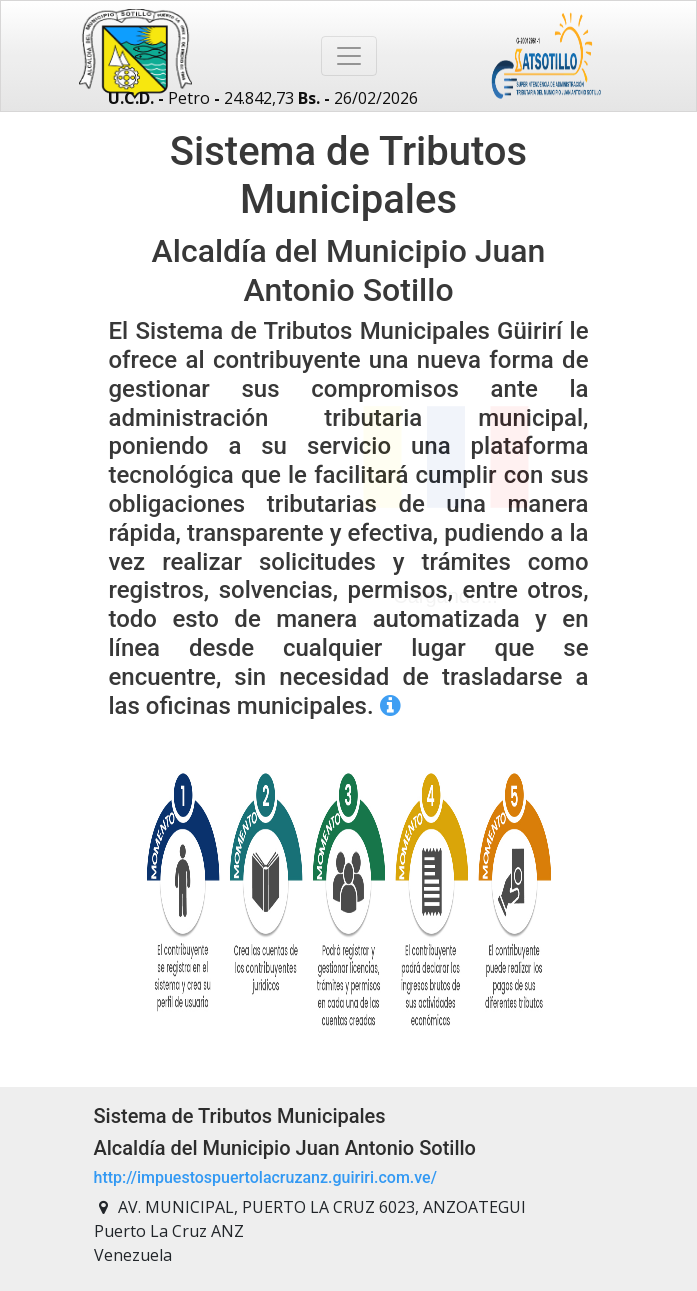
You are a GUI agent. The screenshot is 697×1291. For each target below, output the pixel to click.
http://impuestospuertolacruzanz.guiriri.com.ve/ (265, 1177)
